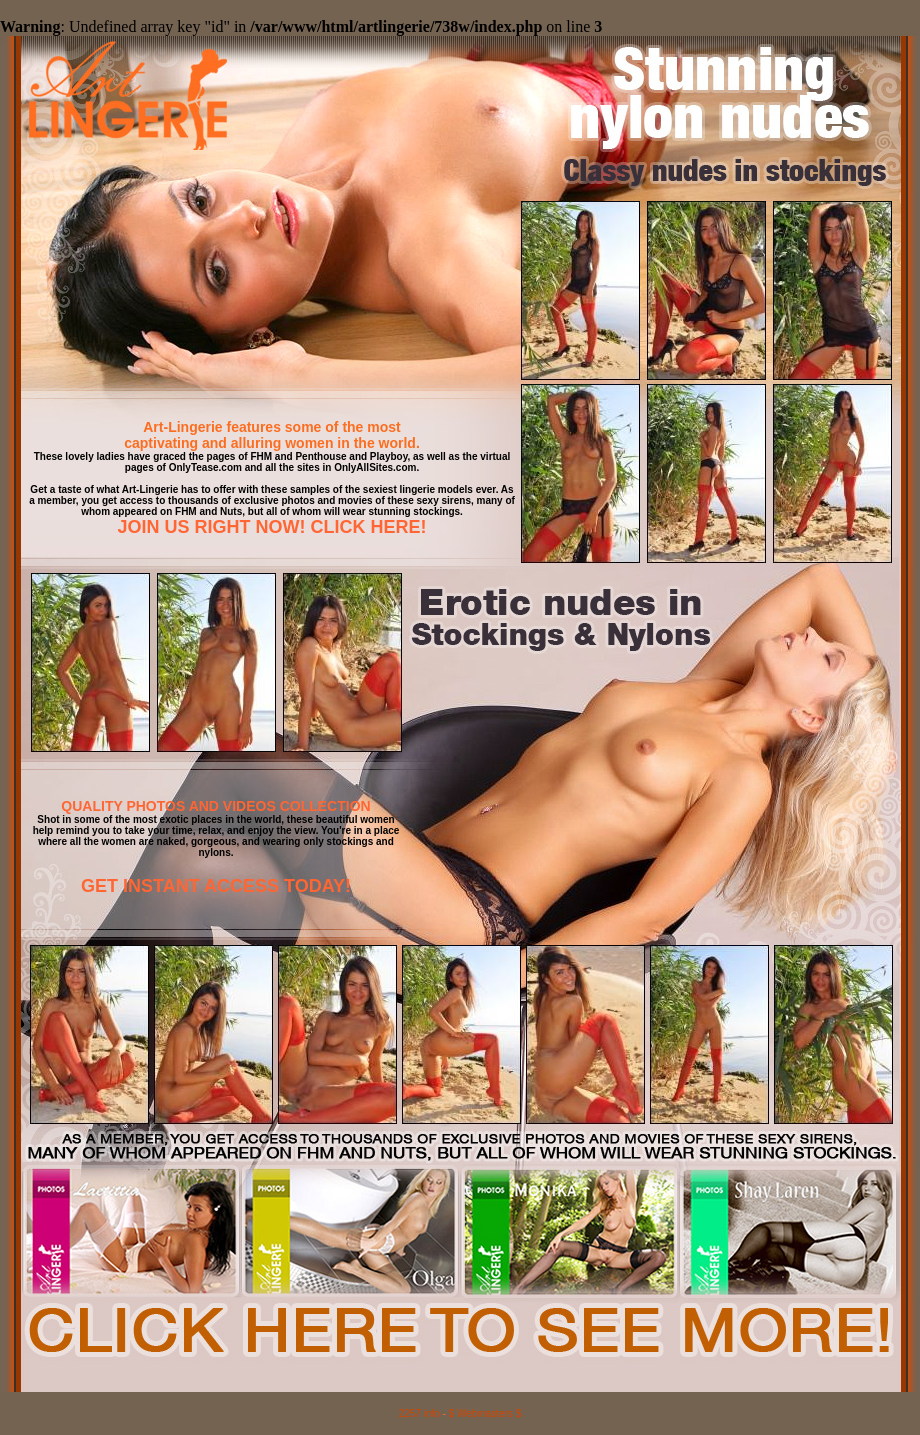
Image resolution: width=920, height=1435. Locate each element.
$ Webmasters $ (485, 1413)
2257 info (419, 1413)
